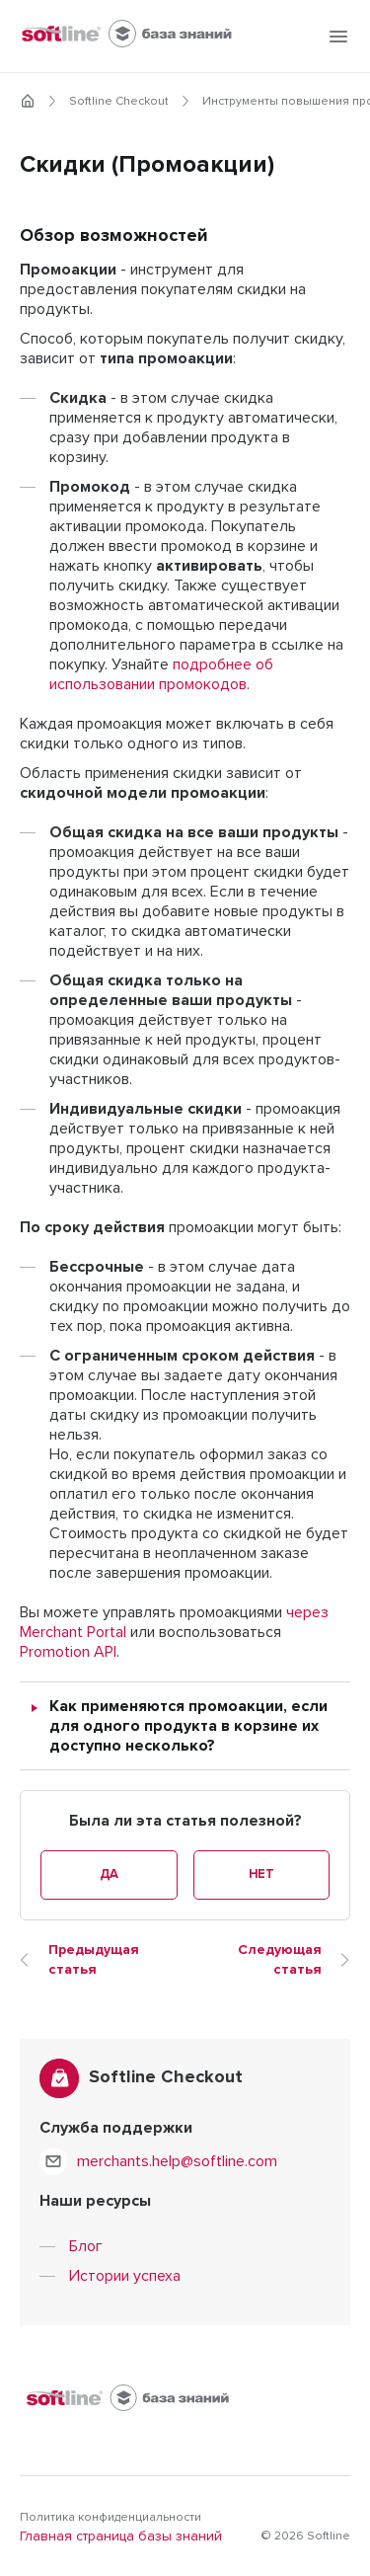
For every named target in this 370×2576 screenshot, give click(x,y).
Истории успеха (125, 2276)
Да (109, 1874)
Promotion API (68, 1652)
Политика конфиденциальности (110, 2518)
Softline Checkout (119, 102)
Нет (261, 1874)
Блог (86, 2246)
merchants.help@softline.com (177, 2161)
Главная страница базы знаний (121, 2536)
